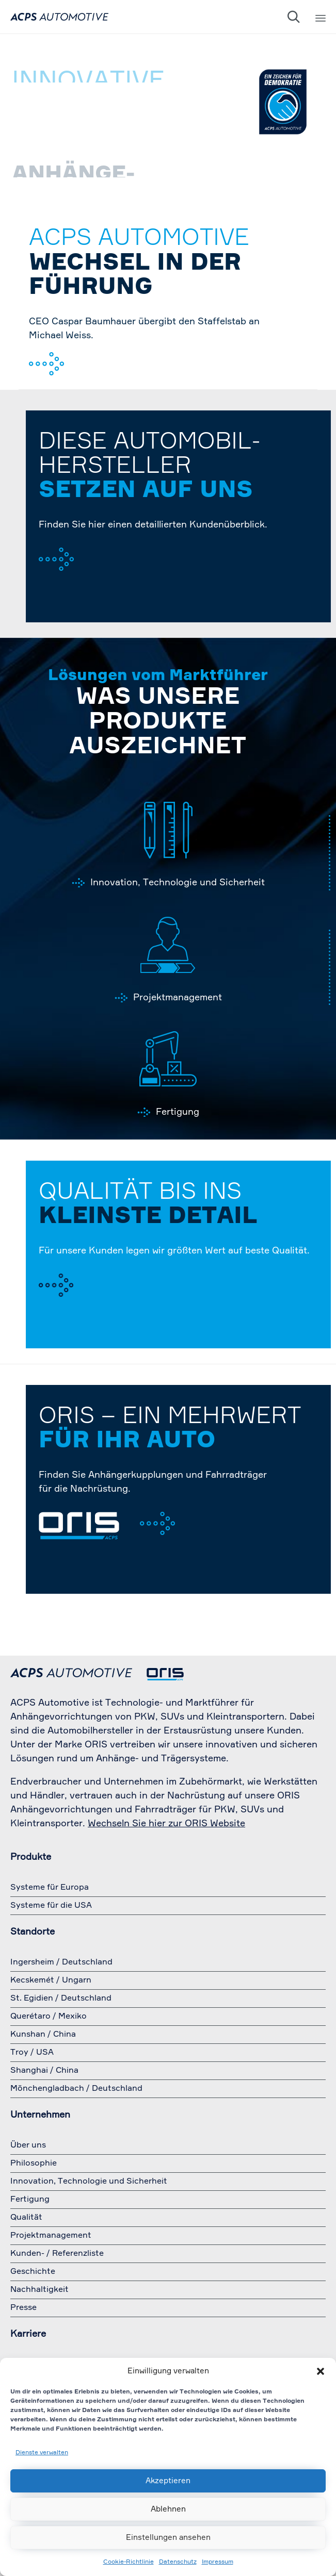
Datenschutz (178, 2562)
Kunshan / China (43, 2034)
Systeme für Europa (49, 1888)
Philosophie (33, 2163)
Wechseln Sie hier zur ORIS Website (166, 1823)
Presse (23, 2308)
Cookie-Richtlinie (128, 2562)
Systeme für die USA (51, 1906)
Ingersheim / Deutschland (61, 1962)
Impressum (217, 2562)
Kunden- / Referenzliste (57, 2254)
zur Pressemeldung (88, 372)
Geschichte (32, 2272)
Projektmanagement (177, 997)
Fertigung (177, 1112)
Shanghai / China (44, 2071)
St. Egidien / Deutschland (60, 1998)
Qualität (26, 2218)
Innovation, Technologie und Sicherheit (177, 882)
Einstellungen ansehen (168, 2537)
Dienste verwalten (41, 2453)
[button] (320, 2371)
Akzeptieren (168, 2481)
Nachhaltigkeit (39, 2290)
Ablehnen (168, 2509)
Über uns (28, 2145)
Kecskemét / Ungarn (50, 1980)
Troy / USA (32, 2053)
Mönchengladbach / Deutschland (76, 2089)
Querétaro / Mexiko (48, 2016)
